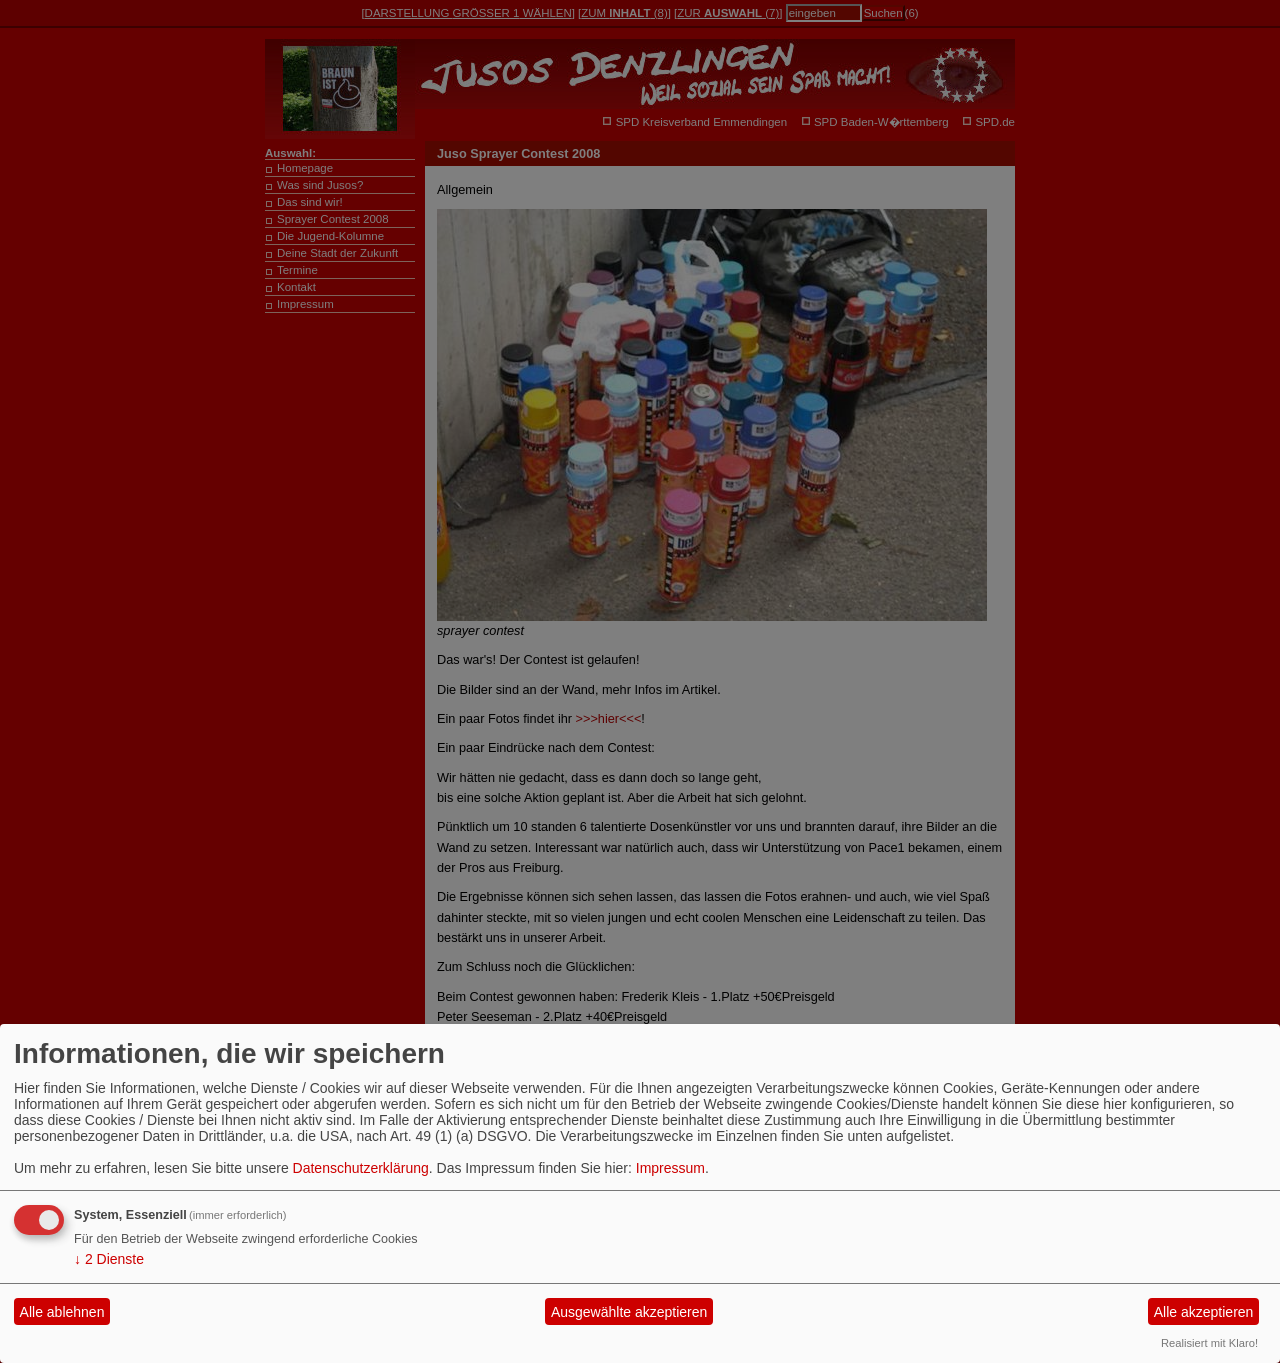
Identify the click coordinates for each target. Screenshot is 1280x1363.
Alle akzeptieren (1204, 1312)
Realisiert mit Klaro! (1209, 1343)
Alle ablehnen (62, 1312)
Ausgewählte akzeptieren (629, 1312)
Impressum (670, 1168)
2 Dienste (109, 1259)
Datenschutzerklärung (361, 1168)
